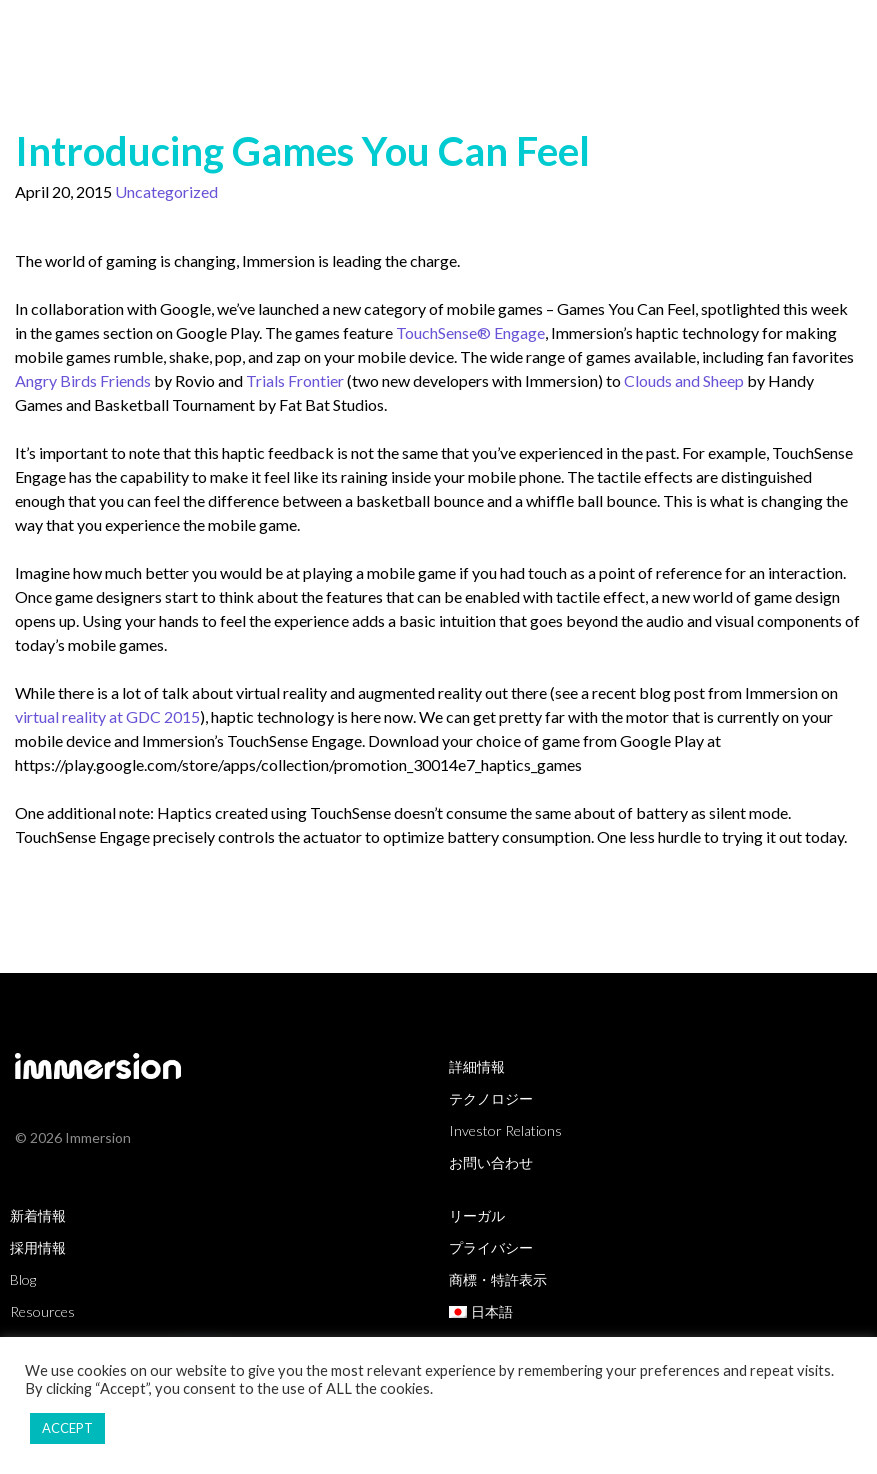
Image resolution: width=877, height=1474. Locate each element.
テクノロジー (491, 1098)
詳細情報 (477, 1066)
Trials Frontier (295, 380)
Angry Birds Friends (83, 380)
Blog (23, 1279)
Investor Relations (505, 1130)
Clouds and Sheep (684, 380)
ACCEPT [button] (67, 1428)
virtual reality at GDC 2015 (107, 716)
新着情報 (38, 1215)
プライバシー (491, 1247)
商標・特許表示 (498, 1279)
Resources (42, 1311)
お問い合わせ (491, 1162)
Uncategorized (166, 191)
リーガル (477, 1215)
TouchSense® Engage (470, 332)
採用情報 (38, 1247)
